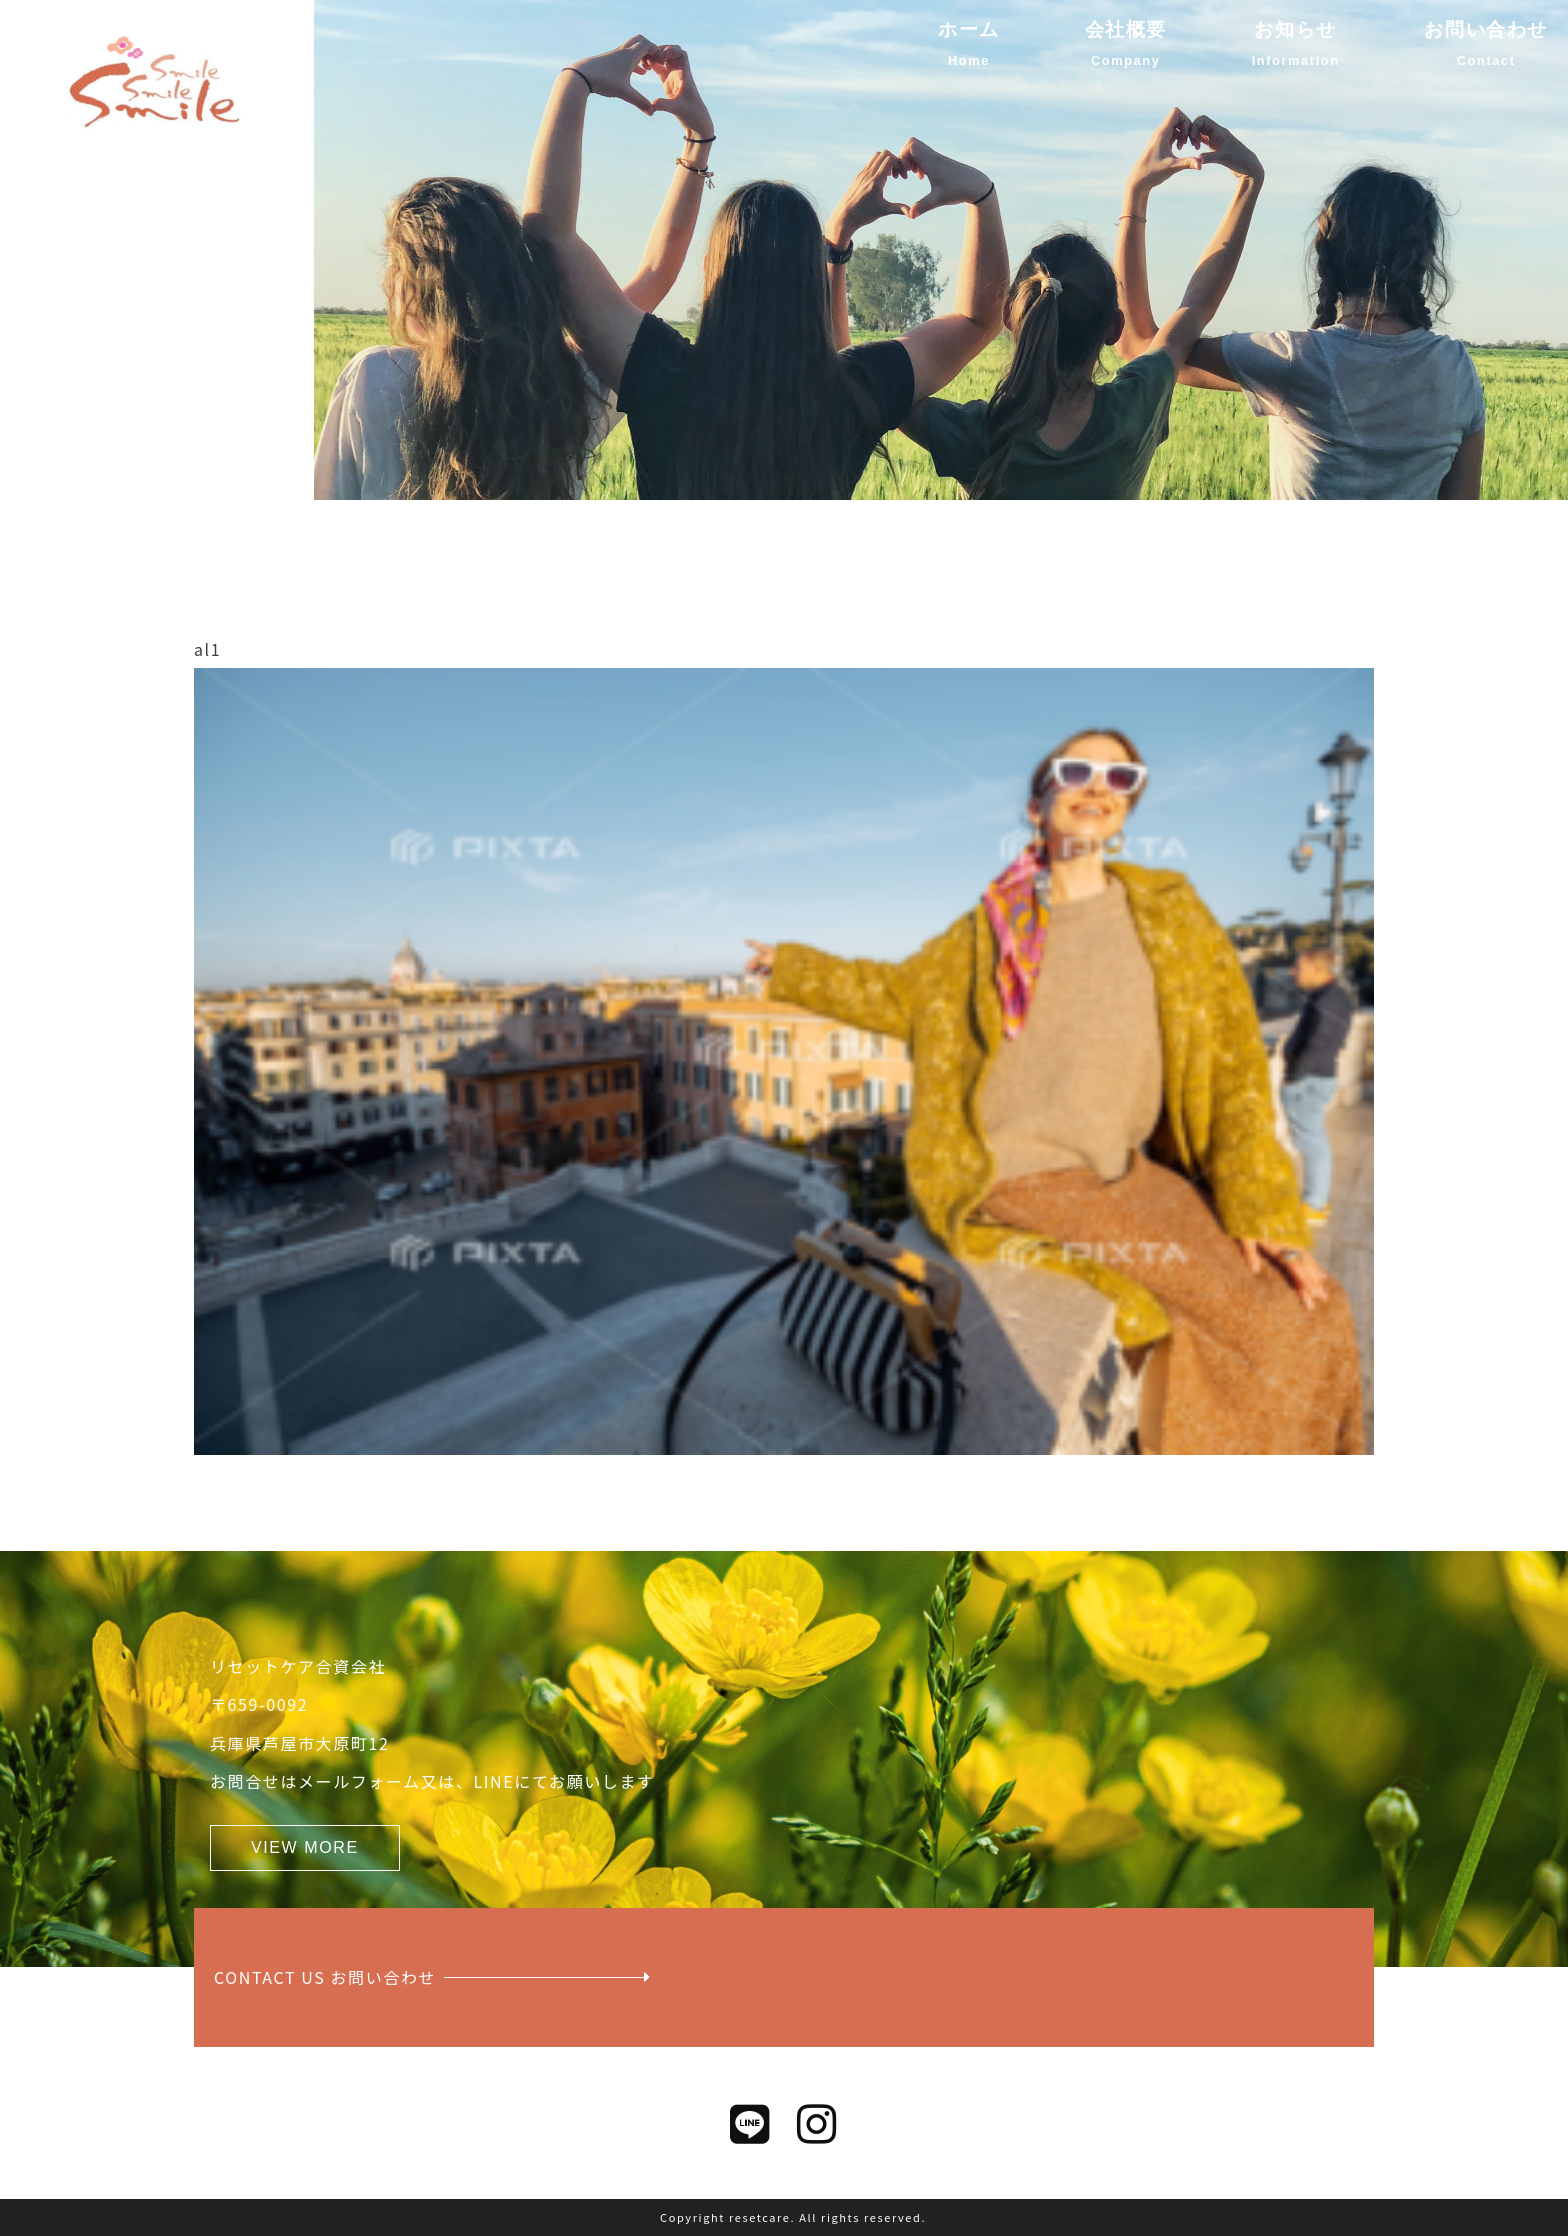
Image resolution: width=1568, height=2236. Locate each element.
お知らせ (1295, 29)
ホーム (969, 29)
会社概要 (1126, 29)
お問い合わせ (1486, 29)
